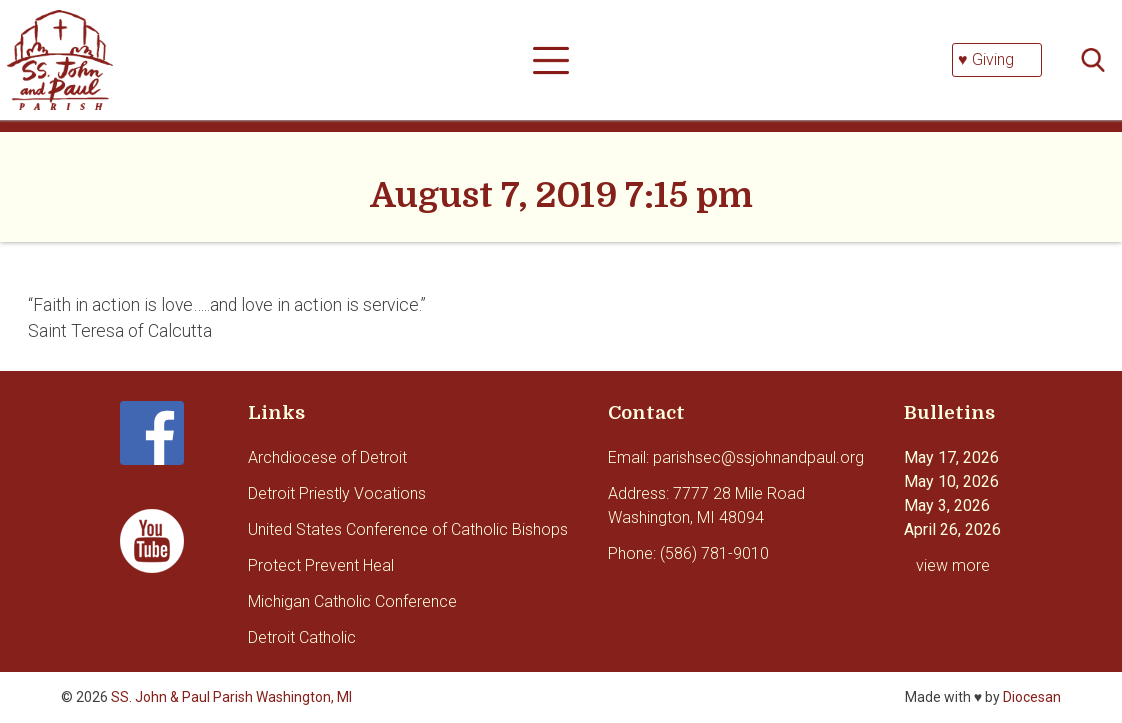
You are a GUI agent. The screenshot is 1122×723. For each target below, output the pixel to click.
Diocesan (1032, 697)
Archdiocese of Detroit (327, 457)
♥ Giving (986, 59)
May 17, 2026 (951, 457)
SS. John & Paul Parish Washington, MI (231, 697)
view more (953, 565)
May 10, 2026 (951, 481)
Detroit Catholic (302, 637)
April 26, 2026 (952, 529)
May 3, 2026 (947, 505)
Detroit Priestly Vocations (337, 493)
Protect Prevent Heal (321, 565)
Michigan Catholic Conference (352, 601)
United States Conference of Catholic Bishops (408, 529)
